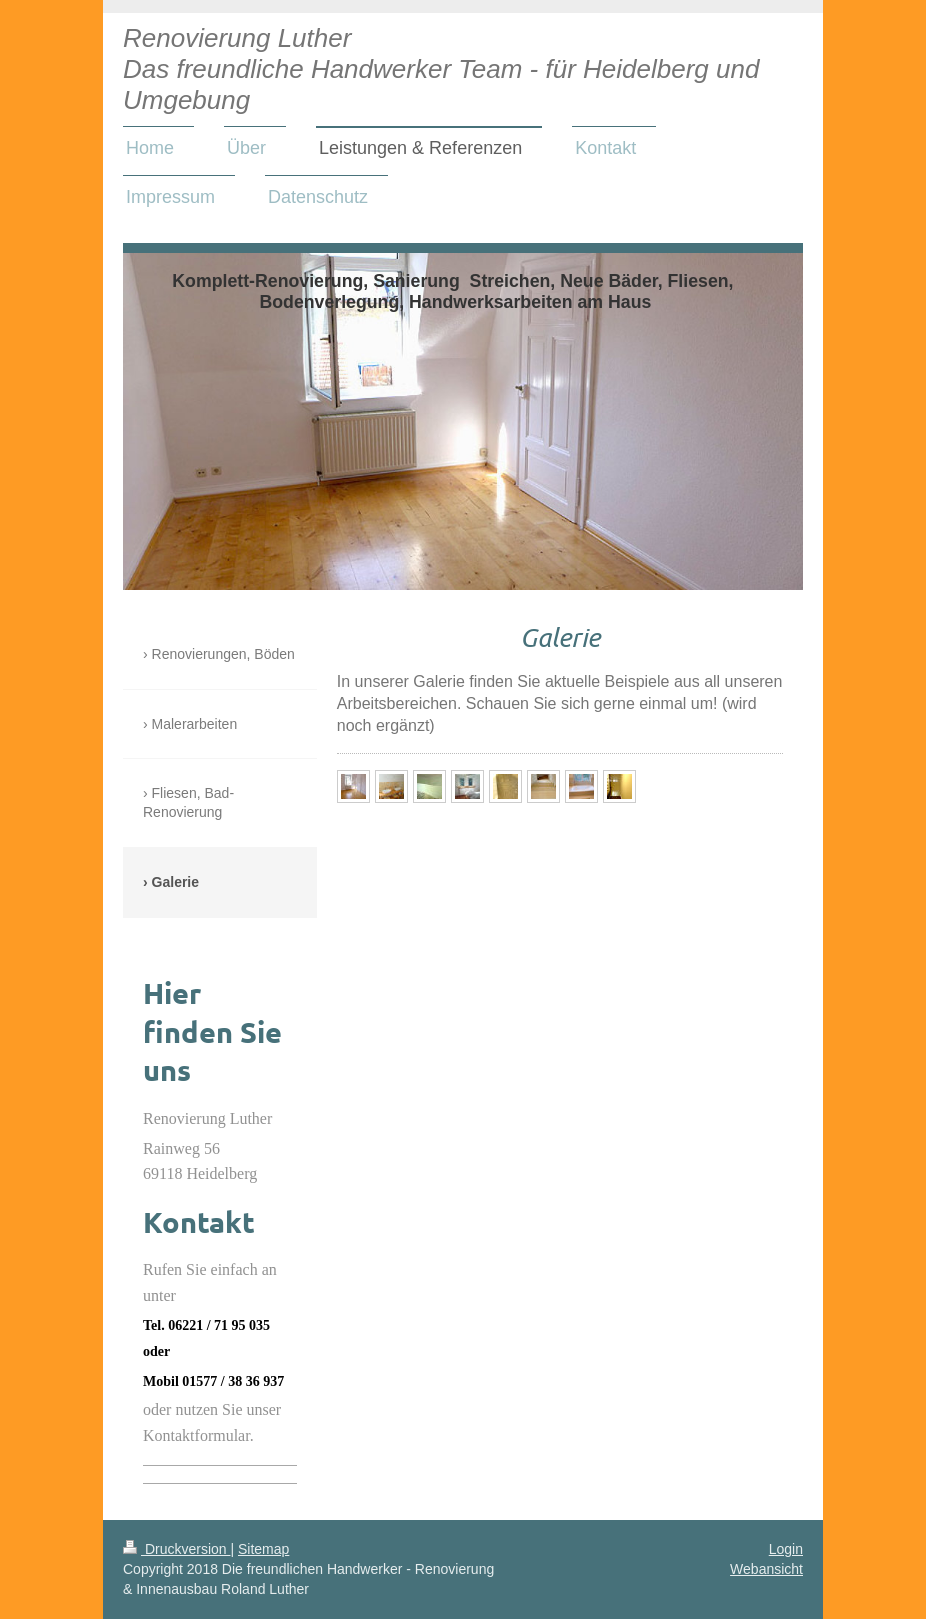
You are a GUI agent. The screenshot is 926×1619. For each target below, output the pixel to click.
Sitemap (263, 1549)
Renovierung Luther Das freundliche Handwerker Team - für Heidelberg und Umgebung (441, 69)
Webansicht (766, 1569)
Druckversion (176, 1549)
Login (786, 1549)
